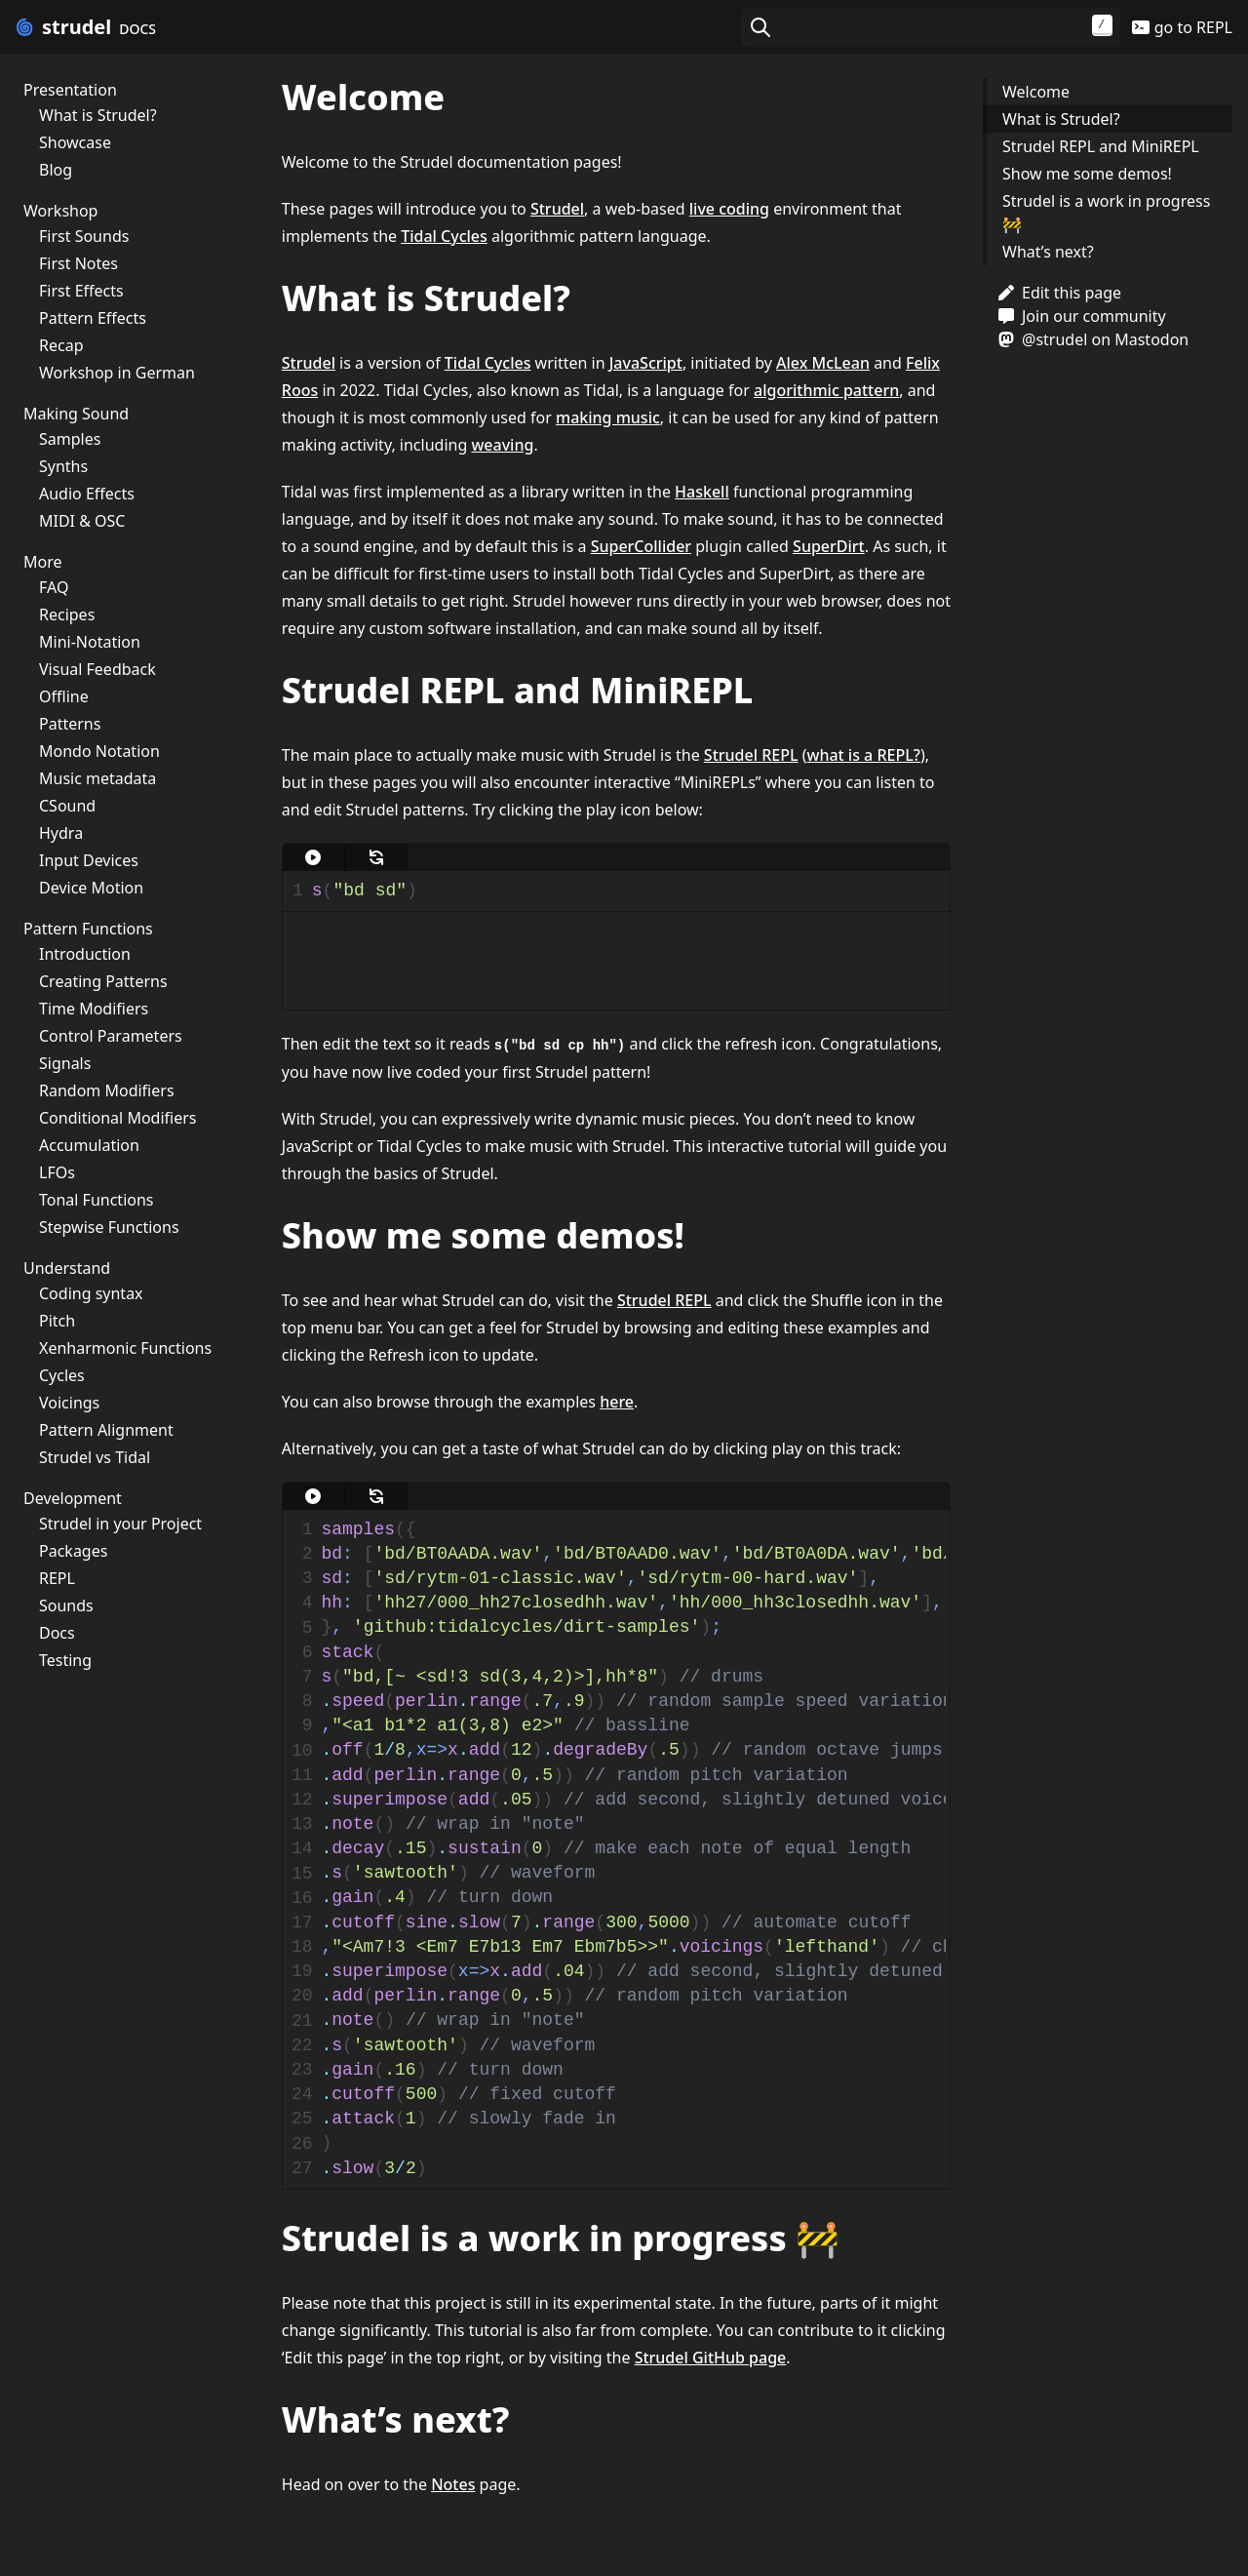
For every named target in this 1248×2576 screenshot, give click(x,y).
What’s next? (1048, 251)
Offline (64, 696)
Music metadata (97, 778)
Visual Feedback (97, 669)
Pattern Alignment (106, 1430)
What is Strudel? (98, 115)
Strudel (557, 208)
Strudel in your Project (120, 1523)
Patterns (69, 723)
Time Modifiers (93, 1008)
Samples (69, 439)
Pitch (57, 1320)
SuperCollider (641, 546)
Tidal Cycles (444, 236)
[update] (376, 857)
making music (608, 417)
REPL (57, 1578)
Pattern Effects (92, 318)
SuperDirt (829, 546)
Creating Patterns (103, 981)
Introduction (85, 954)
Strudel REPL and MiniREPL (1100, 146)
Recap (61, 345)
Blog (55, 169)
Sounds (66, 1605)
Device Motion (91, 887)
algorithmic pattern (826, 390)
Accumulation (89, 1145)
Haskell (702, 491)
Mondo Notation (99, 751)
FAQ (53, 587)
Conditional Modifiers (117, 1118)
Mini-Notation (89, 642)
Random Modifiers (107, 1090)
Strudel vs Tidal (94, 1457)
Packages (73, 1551)
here (617, 1401)
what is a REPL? (862, 755)
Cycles (62, 1375)
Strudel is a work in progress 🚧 (1106, 212)
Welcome (1036, 91)
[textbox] (626, 891)
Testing (65, 1660)
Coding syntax (91, 1293)
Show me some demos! (1087, 173)
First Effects (81, 290)
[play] (314, 857)
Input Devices (88, 860)
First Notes (78, 263)
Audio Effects (87, 493)
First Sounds (84, 236)
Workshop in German (117, 372)
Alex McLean (823, 363)
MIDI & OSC (82, 521)
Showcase (75, 142)
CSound (67, 805)
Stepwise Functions (109, 1227)
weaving (502, 445)
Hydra (61, 833)
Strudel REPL (751, 755)
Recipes (67, 614)
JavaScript (645, 363)
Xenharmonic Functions (125, 1348)
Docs (57, 1633)
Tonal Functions (96, 1199)
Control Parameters (110, 1036)
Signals (65, 1063)
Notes (453, 2484)
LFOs (57, 1172)
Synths (63, 466)
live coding (729, 208)
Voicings (69, 1402)
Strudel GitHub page (711, 2357)
